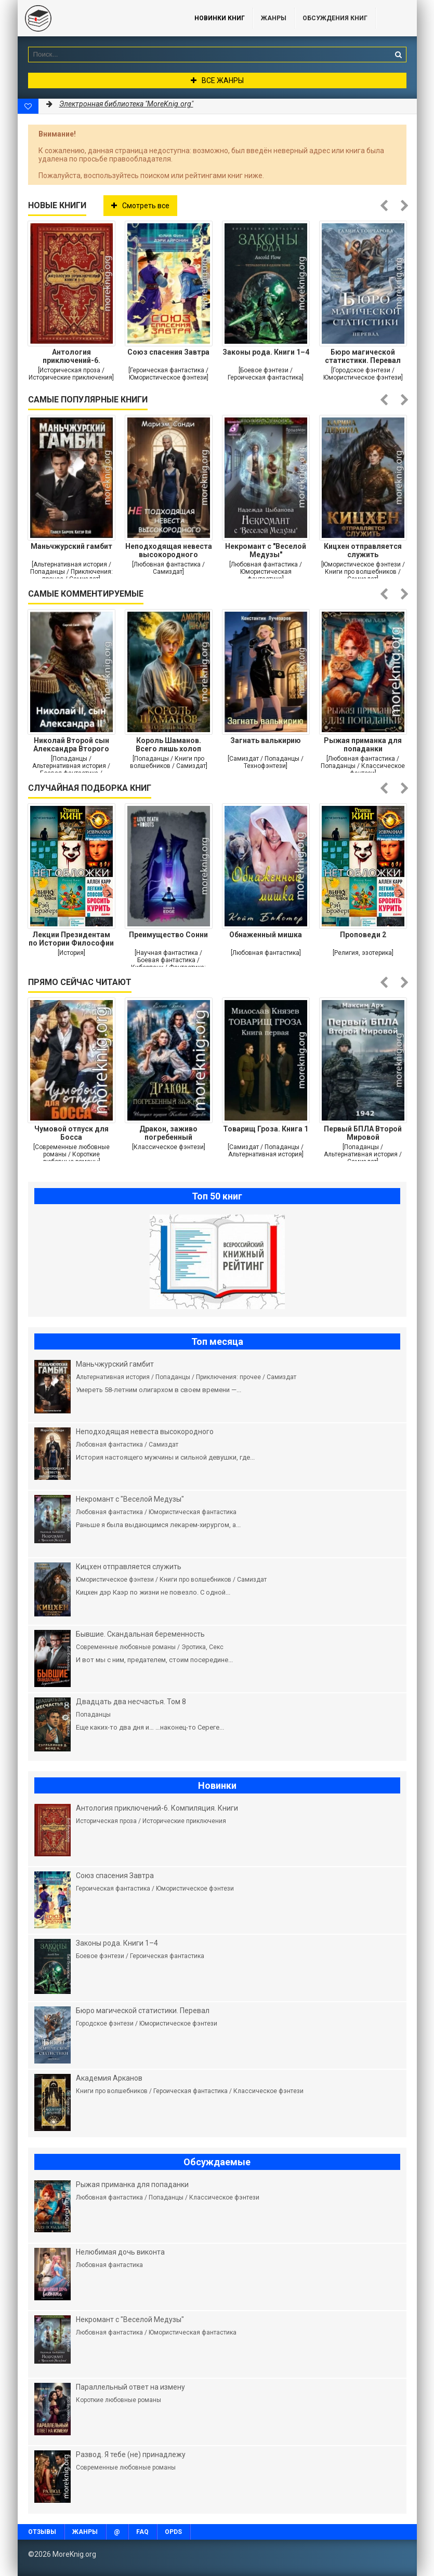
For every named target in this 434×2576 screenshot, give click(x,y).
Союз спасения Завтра (168, 352)
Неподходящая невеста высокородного (168, 550)
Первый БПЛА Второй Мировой (363, 1133)
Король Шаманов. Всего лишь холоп (168, 744)
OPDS (173, 2531)
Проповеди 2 (363, 934)
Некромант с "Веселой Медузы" (265, 550)
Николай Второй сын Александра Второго (71, 744)
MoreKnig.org (96, 18)
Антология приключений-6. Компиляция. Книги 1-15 (71, 356)
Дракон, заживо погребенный (168, 1133)
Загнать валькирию (265, 740)
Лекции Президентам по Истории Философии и (71, 938)
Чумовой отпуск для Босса (71, 1133)
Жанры (273, 18)
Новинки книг (219, 18)
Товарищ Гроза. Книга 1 (265, 1129)
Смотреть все (140, 205)
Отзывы (42, 2531)
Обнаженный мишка (265, 934)
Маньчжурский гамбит (71, 546)
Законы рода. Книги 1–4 (265, 352)
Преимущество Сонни (168, 934)
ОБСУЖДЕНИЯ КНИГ (335, 18)
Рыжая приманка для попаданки (363, 744)
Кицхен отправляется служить (363, 550)
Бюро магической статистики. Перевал (363, 356)
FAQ (142, 2531)
